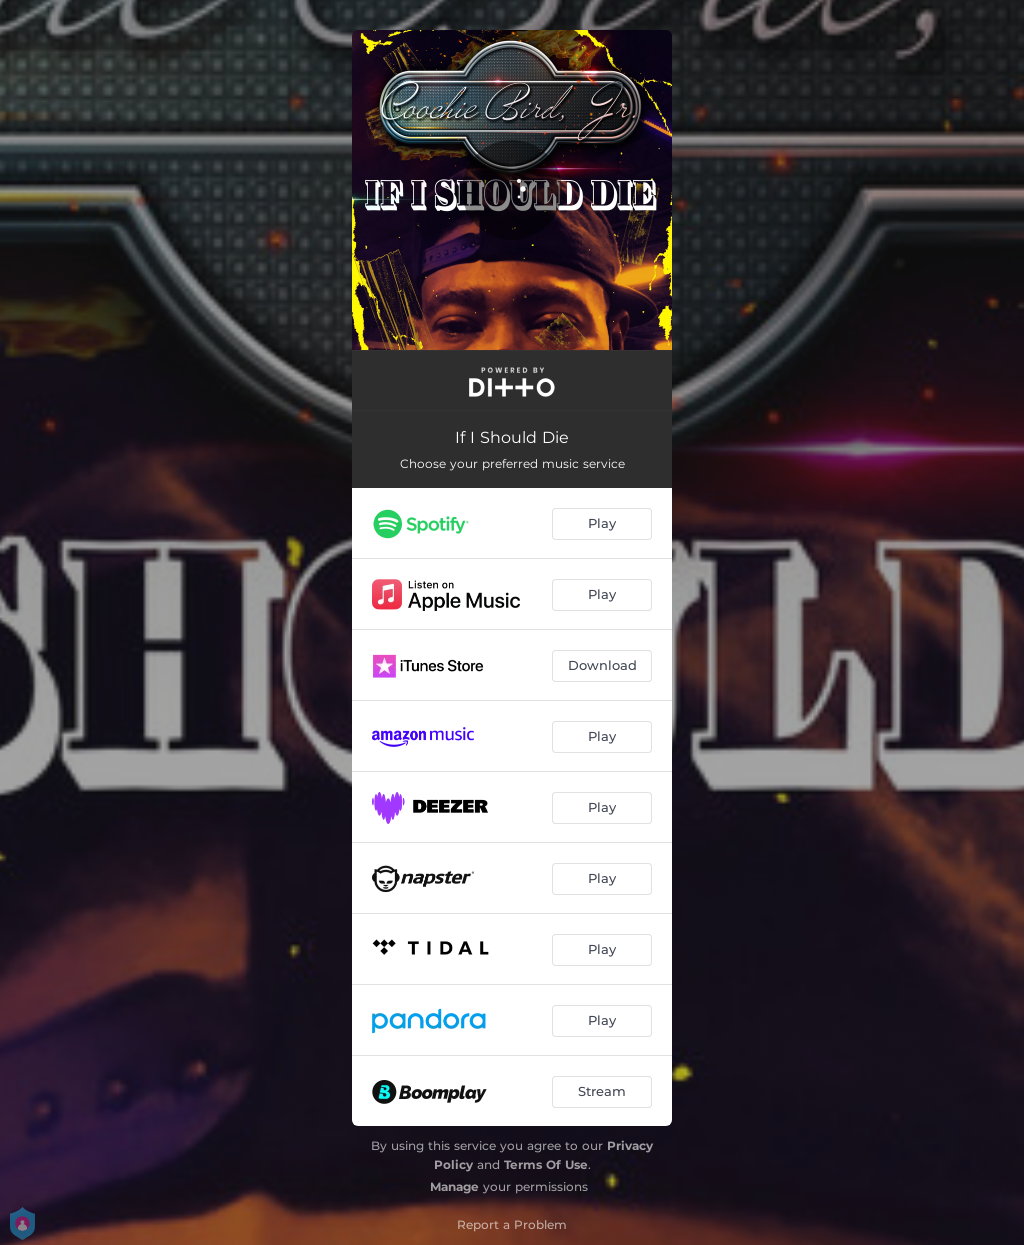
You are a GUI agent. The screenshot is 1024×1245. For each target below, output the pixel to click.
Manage (454, 1186)
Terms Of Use (546, 1164)
